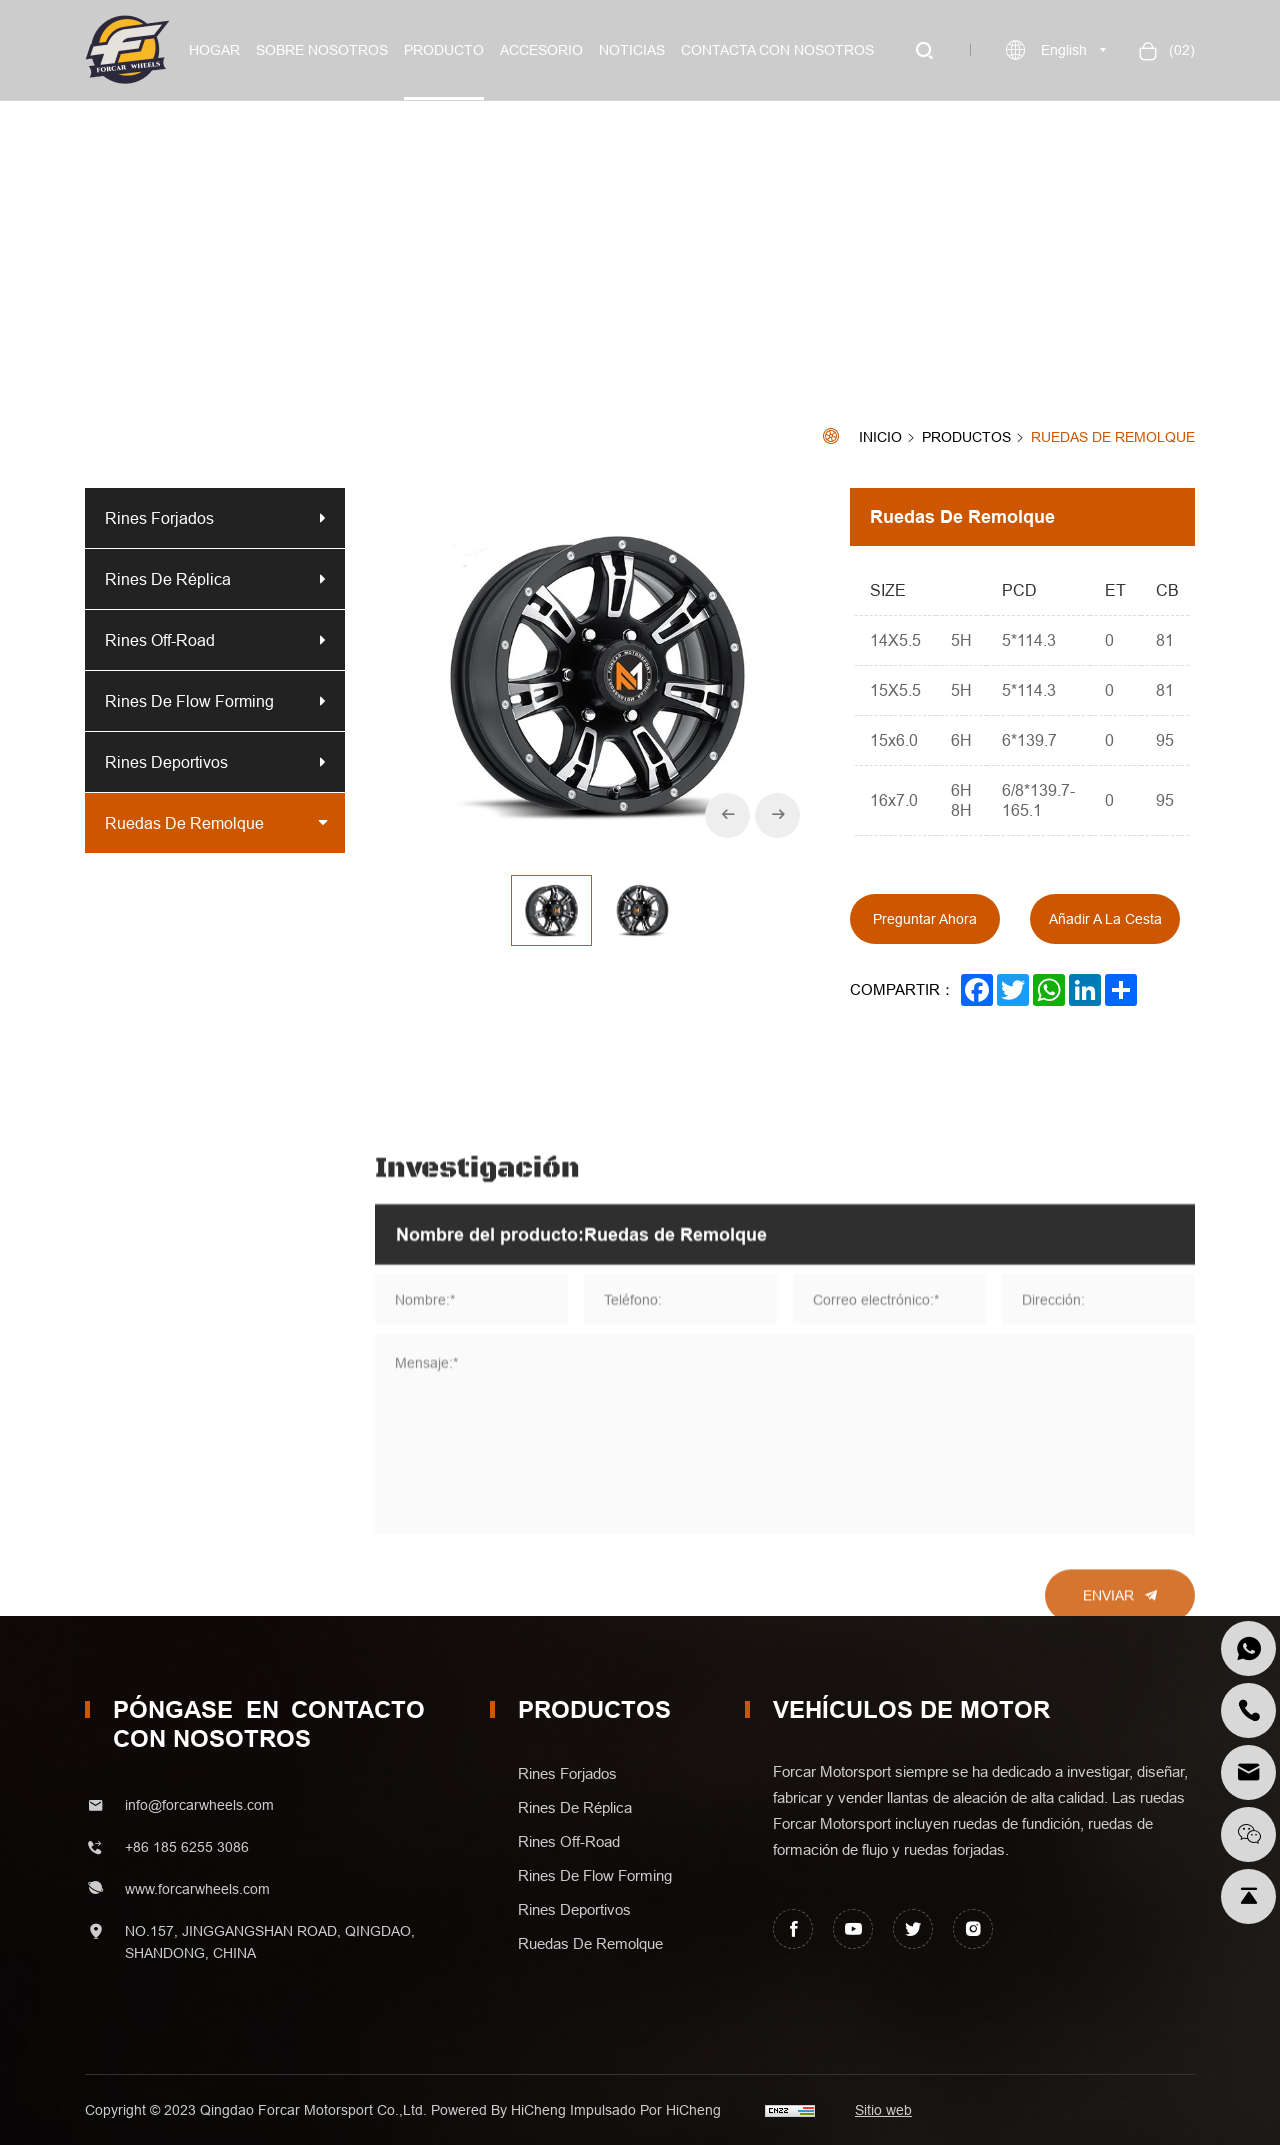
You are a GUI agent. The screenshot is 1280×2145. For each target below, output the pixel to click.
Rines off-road (160, 640)
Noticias (632, 50)
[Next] (777, 815)
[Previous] (727, 815)
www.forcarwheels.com (197, 1889)
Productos (966, 438)
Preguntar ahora (925, 919)
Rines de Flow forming (189, 701)
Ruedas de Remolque (1113, 437)
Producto (444, 50)
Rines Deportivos (166, 762)
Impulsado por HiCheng (645, 2110)
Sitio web (883, 2110)
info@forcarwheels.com (199, 1805)
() (1180, 50)
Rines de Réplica (168, 579)
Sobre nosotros (322, 50)
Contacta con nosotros (777, 50)
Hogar (214, 50)
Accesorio (541, 50)
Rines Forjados (159, 518)
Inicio (880, 437)
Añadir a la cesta (1105, 919)
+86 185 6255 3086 (187, 1847)
